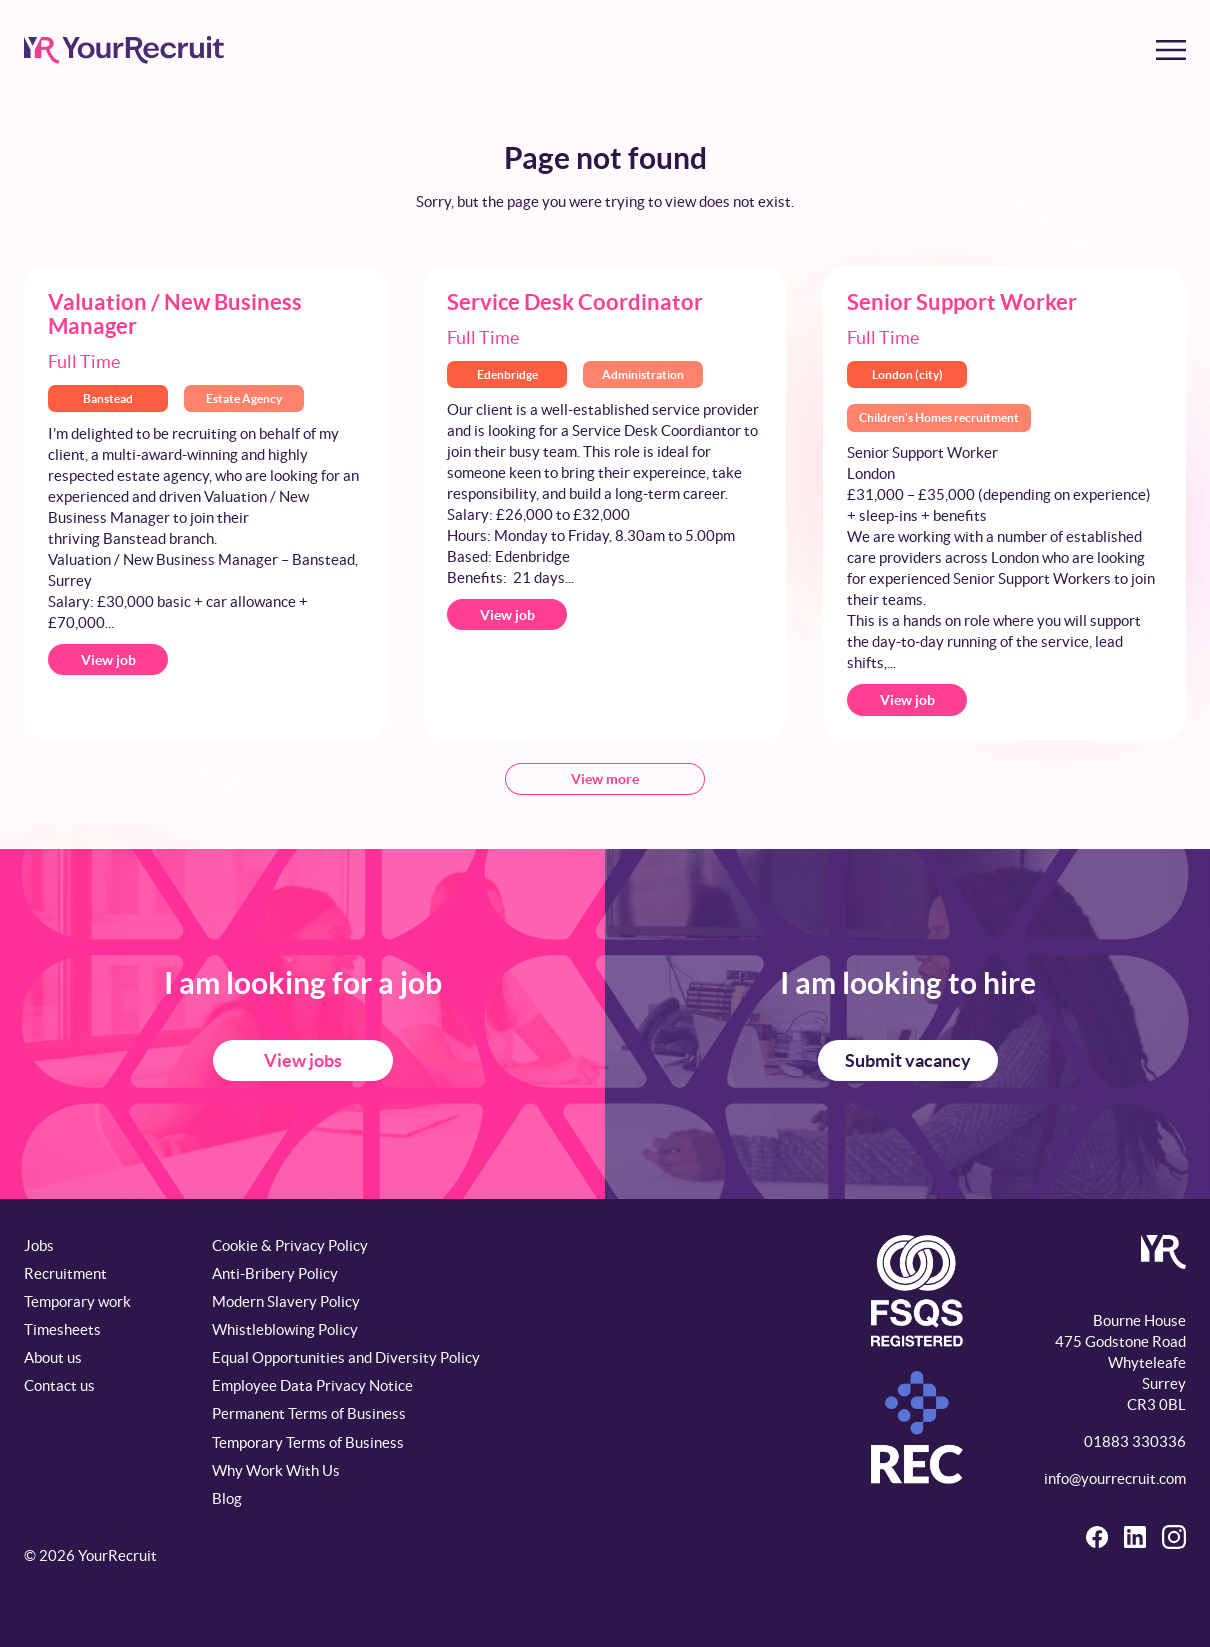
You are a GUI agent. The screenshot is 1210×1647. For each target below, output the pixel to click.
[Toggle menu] (1171, 50)
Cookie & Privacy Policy (290, 1245)
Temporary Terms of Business (308, 1442)
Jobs (39, 1245)
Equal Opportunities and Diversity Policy (346, 1357)
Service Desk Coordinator (575, 301)
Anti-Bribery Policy (275, 1273)
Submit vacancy (908, 1060)
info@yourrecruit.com (1115, 1478)
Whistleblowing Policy (285, 1329)
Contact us (59, 1385)
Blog (227, 1498)
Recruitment (65, 1273)
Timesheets (62, 1329)
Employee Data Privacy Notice (312, 1385)
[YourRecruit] (124, 50)
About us (53, 1357)
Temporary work (77, 1301)
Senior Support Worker (962, 301)
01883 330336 (1135, 1441)
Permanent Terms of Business (309, 1413)
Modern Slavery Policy (286, 1301)
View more (605, 779)
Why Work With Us (276, 1470)
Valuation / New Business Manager (175, 313)
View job (108, 660)
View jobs (303, 1060)
